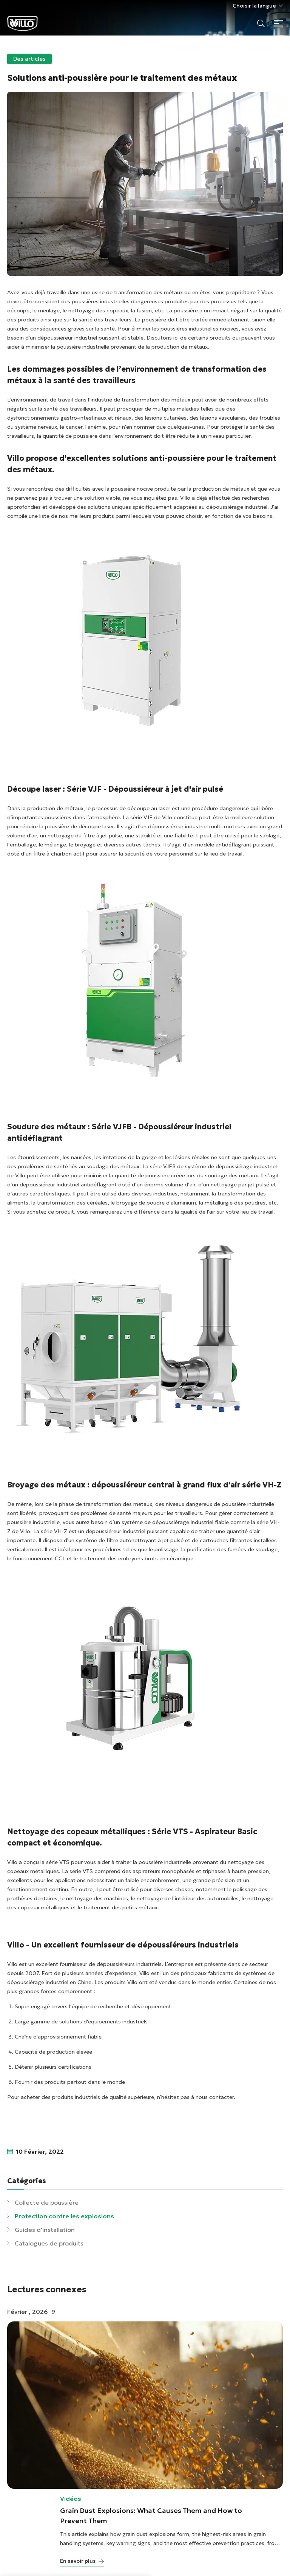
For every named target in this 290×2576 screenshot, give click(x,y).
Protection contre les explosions (64, 2216)
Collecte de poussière (47, 2202)
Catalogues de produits (49, 2243)
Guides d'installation (45, 2229)
